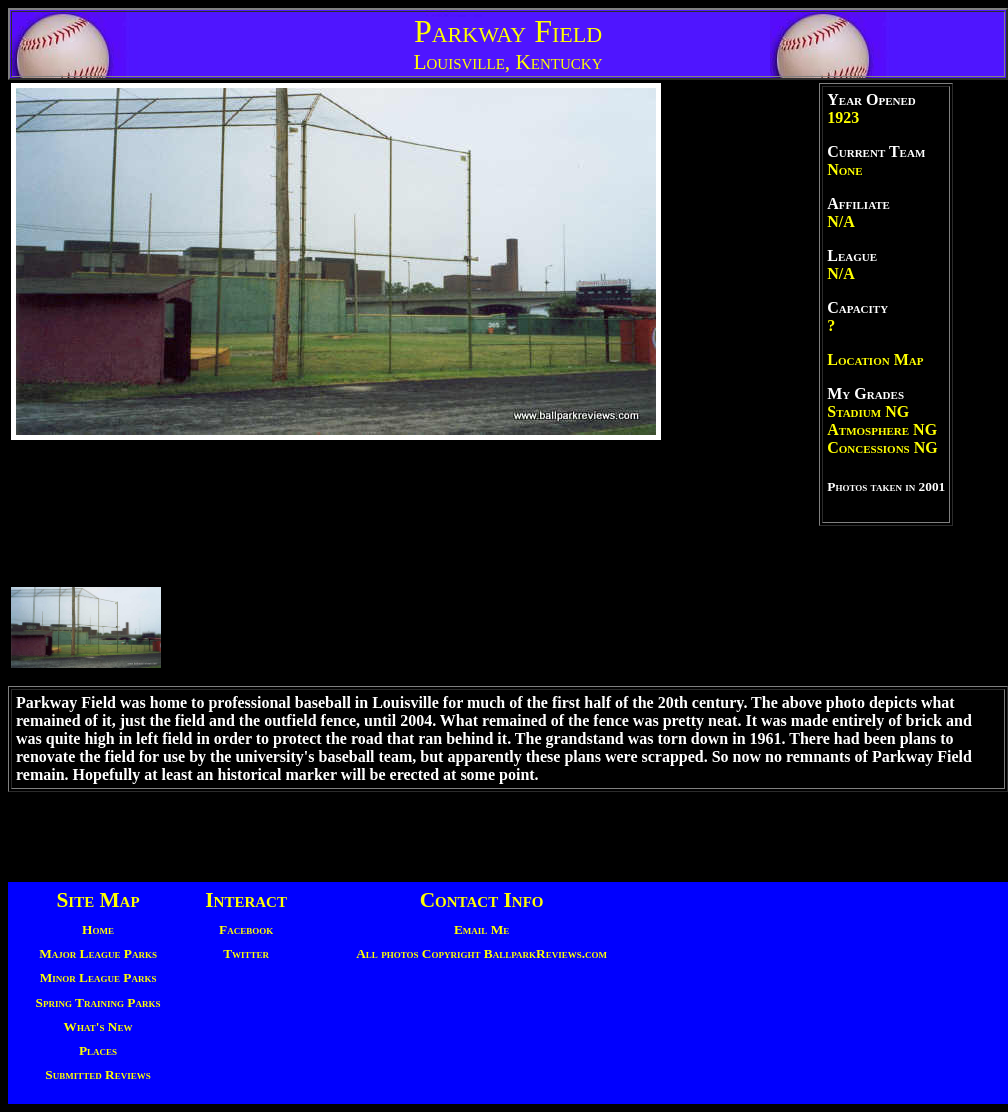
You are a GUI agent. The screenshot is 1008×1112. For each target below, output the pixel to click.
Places (98, 1050)
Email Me (481, 929)
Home (98, 929)
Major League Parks (98, 953)
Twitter (246, 953)
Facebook (246, 929)
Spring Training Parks (98, 1002)
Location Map (875, 359)
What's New (98, 1026)
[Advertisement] (504, 837)
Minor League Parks (98, 977)
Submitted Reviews (97, 1074)
